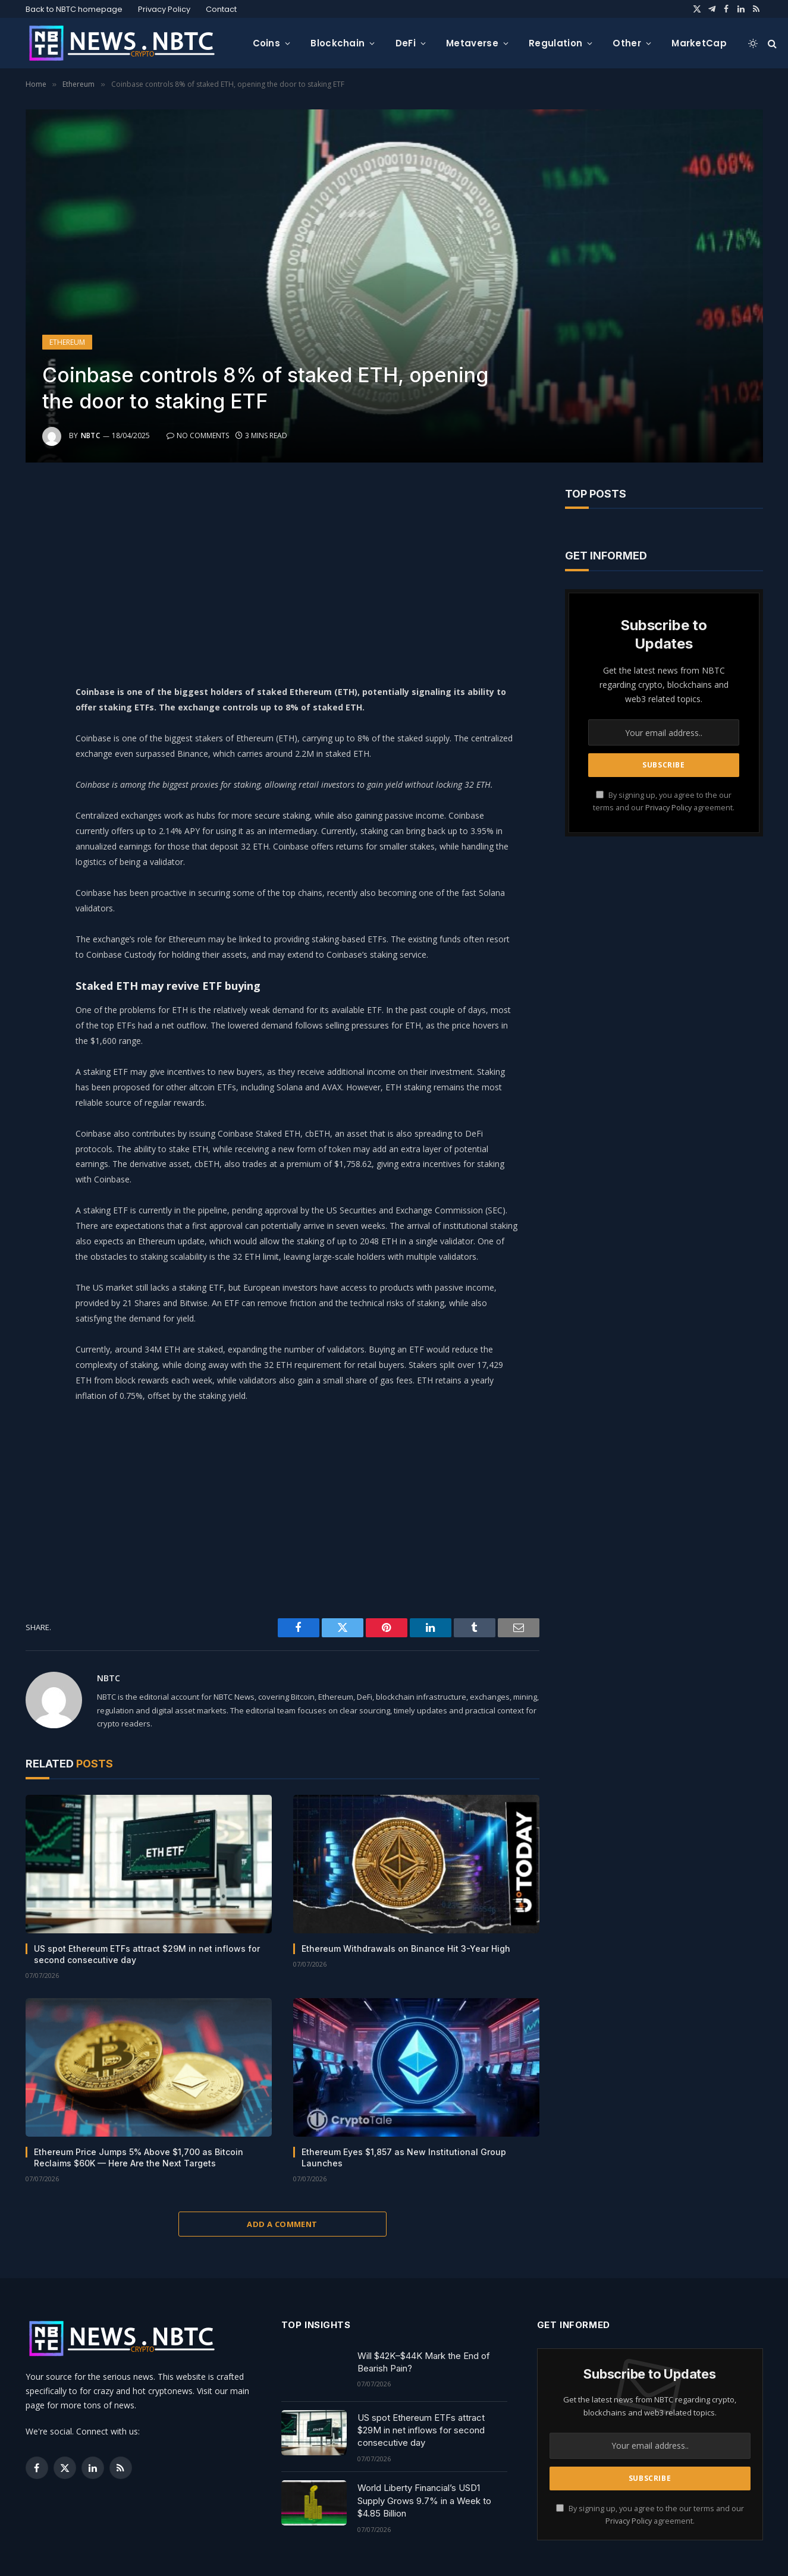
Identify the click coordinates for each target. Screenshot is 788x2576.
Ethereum (67, 342)
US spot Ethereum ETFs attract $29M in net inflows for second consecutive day (147, 1954)
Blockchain (337, 43)
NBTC (91, 435)
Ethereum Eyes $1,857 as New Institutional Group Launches (404, 2157)
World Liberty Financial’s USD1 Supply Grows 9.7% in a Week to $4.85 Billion (424, 2500)
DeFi (405, 43)
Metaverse (472, 43)
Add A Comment (282, 2224)
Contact (221, 9)
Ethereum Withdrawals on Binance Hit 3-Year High (406, 1948)
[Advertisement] (312, 570)
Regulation (555, 43)
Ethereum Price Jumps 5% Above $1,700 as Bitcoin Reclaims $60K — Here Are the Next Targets (138, 2157)
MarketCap (699, 43)
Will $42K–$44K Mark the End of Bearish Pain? (423, 2362)
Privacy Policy (164, 9)
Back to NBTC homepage (74, 9)
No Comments (198, 435)
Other (627, 43)
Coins (267, 43)
